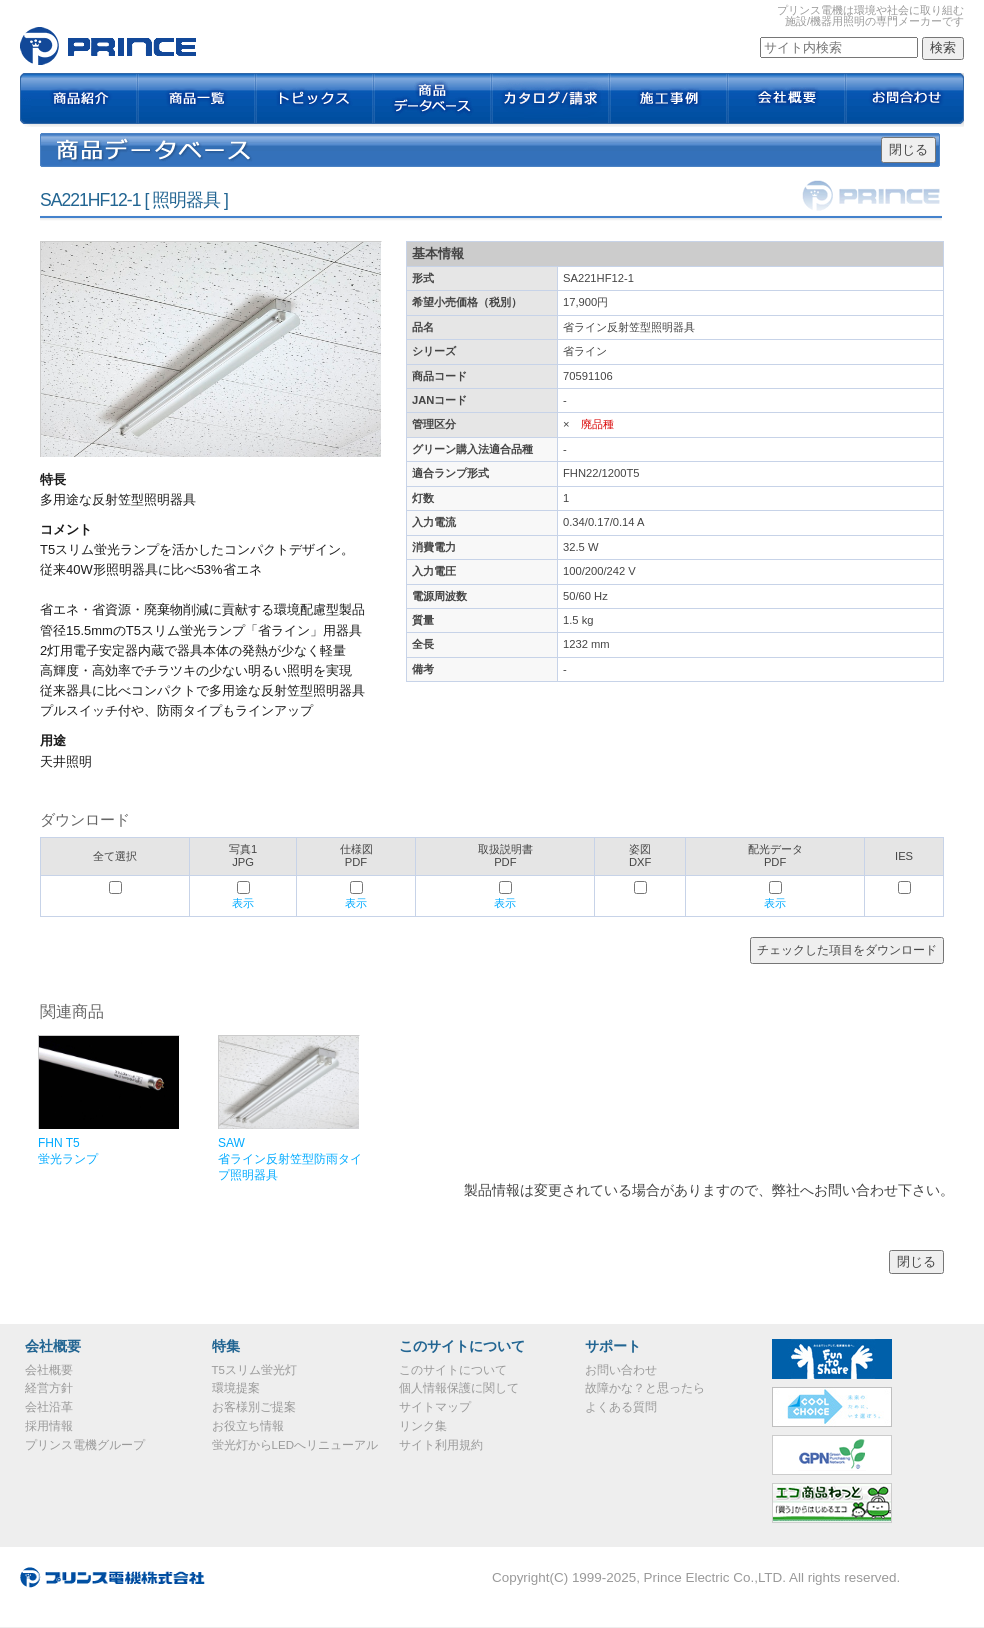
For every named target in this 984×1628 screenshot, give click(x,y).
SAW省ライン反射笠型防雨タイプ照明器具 (290, 1159)
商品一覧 (197, 100)
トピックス (315, 100)
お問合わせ (905, 100)
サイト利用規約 (441, 1445)
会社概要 (787, 100)
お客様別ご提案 (254, 1407)
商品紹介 (79, 100)
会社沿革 (49, 1407)
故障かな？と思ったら (645, 1388)
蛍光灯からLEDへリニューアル (295, 1445)
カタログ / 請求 (551, 100)
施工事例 (669, 100)
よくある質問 (621, 1407)
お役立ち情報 (248, 1426)
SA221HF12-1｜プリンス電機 (108, 46)
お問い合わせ (621, 1370)
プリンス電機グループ (85, 1445)
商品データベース (433, 100)
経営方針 (49, 1388)
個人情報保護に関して (459, 1388)
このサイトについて (453, 1370)
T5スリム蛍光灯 (254, 1370)
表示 (243, 903)
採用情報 (49, 1426)
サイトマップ (435, 1407)
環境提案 (236, 1388)
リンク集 (423, 1426)
